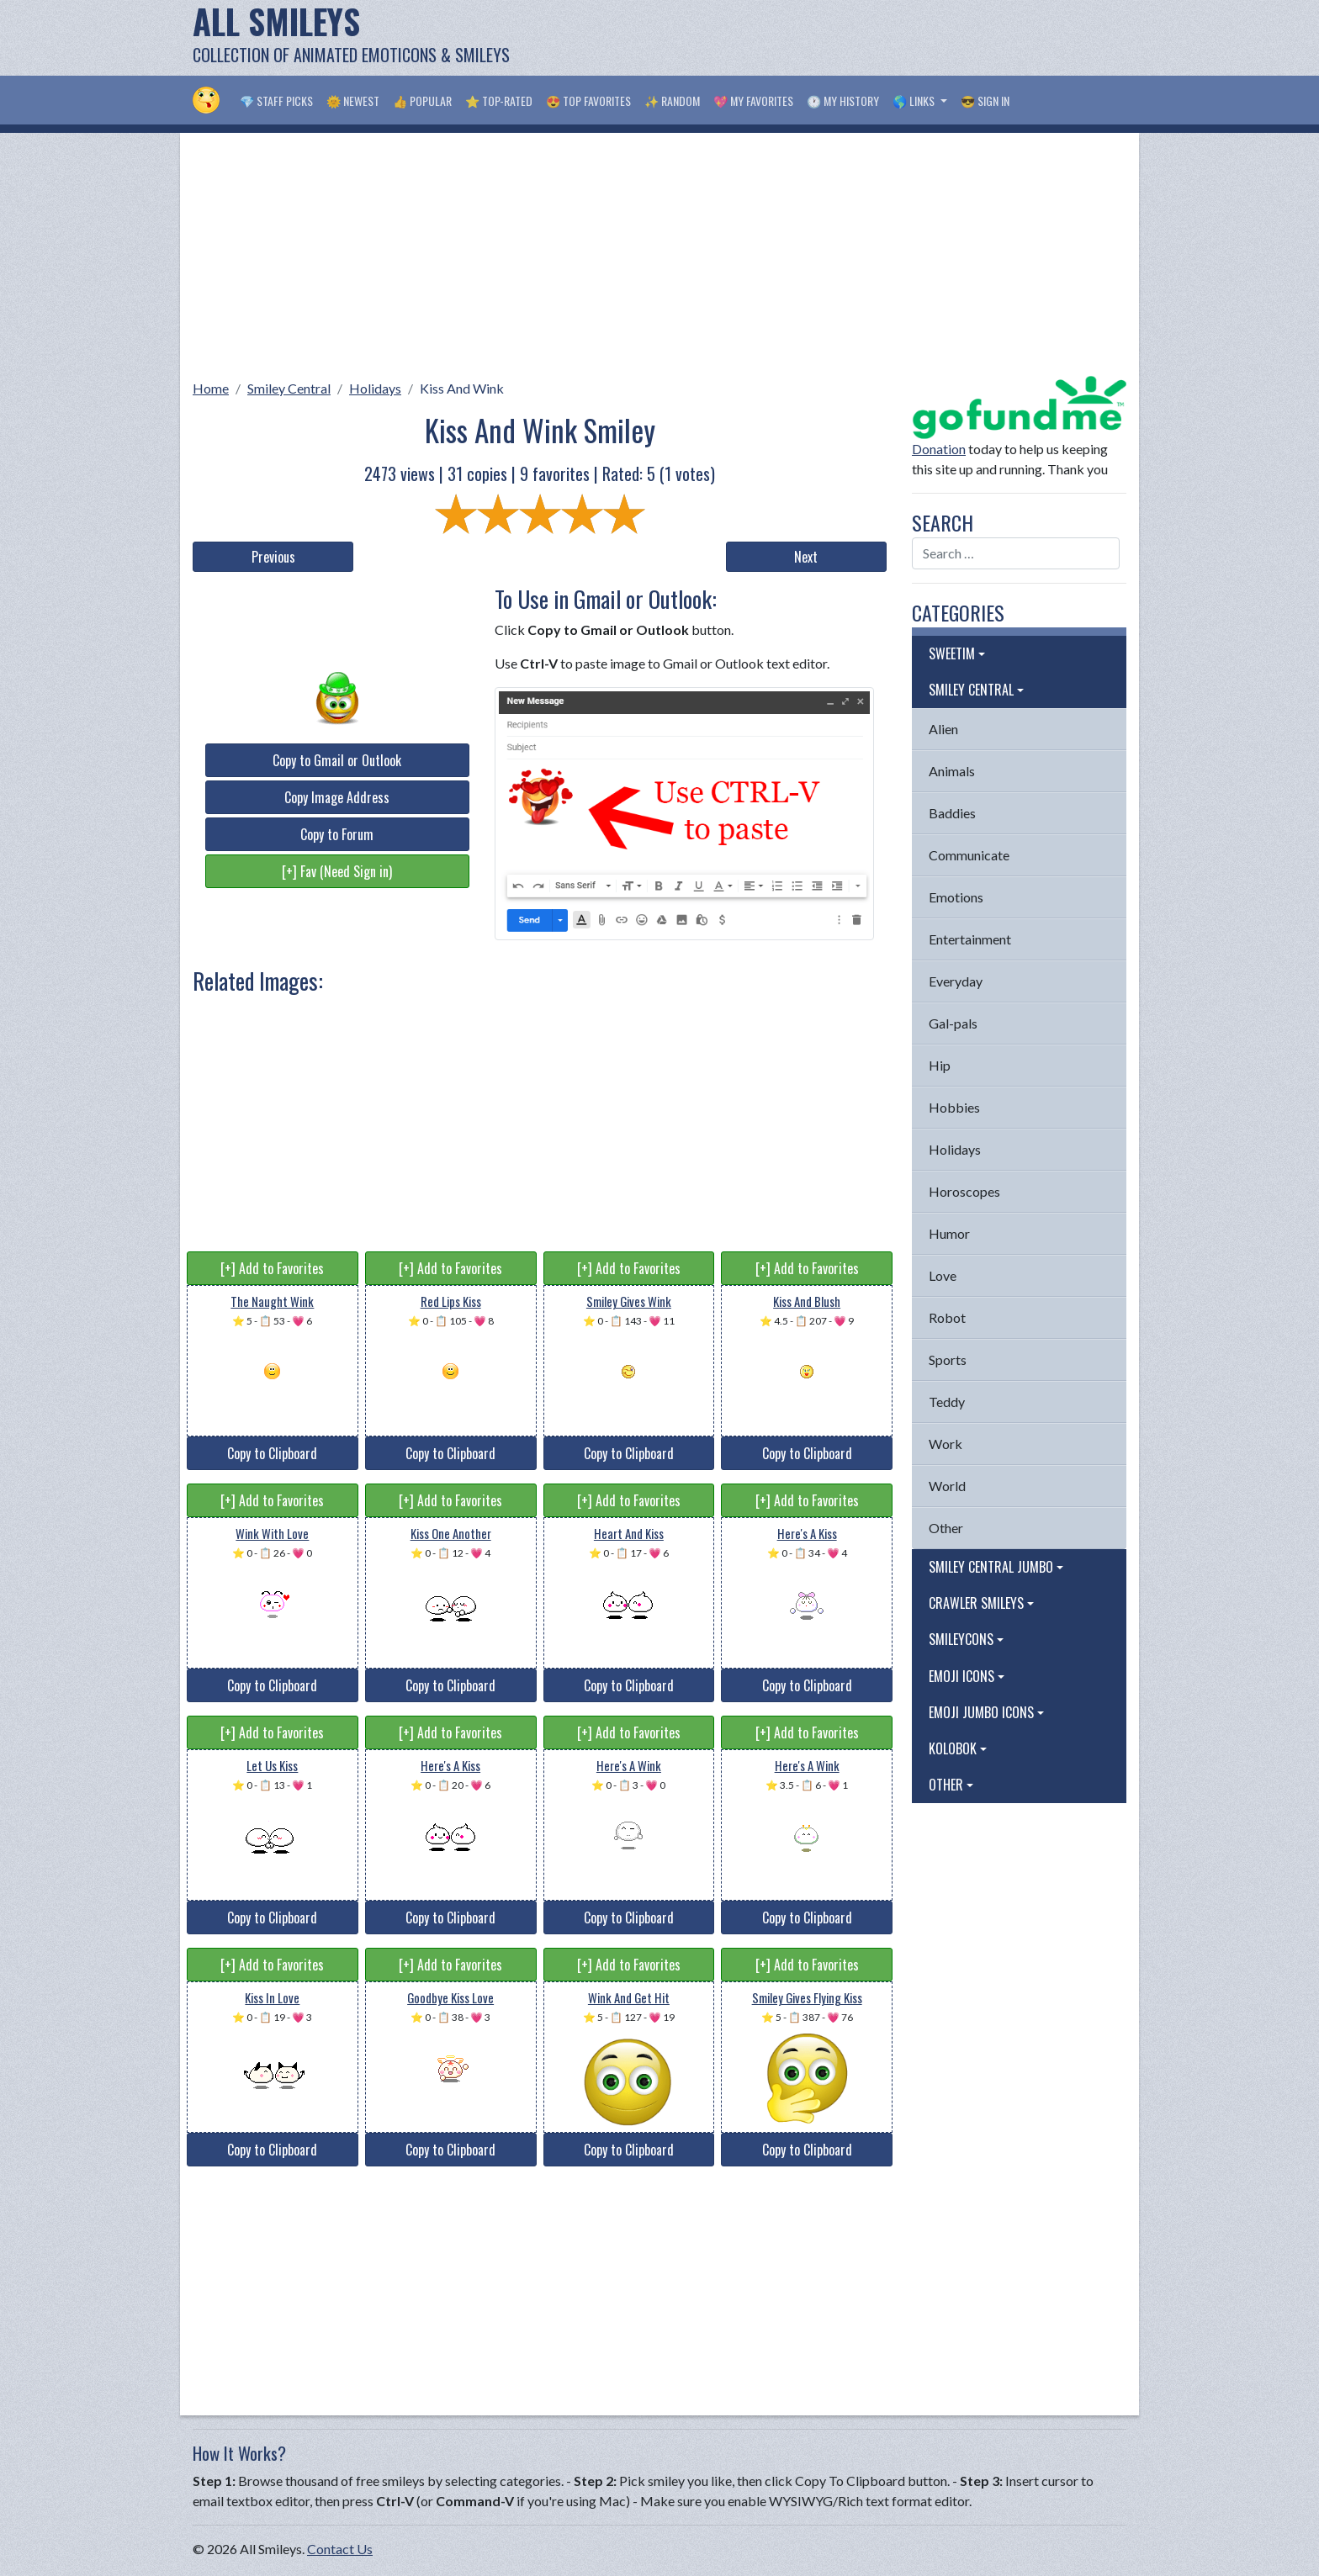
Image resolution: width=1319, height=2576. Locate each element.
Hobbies (954, 1107)
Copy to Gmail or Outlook (337, 760)
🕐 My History (843, 100)
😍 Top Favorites (588, 100)
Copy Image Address (336, 797)
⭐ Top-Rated (498, 100)
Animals (952, 771)
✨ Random (672, 100)
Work (945, 1444)
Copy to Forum (336, 834)
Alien (943, 729)
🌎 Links (915, 100)
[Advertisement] (820, 38)
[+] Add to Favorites (272, 1268)
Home (211, 388)
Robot (947, 1317)
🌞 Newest (352, 100)
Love (942, 1275)
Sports (948, 1359)
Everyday (956, 981)
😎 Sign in (985, 100)
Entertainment (970, 939)
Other (946, 1528)
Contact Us (340, 2549)
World (947, 1486)
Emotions (956, 897)
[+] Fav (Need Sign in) (337, 871)
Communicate (969, 855)
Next (806, 557)
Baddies (952, 813)
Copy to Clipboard (272, 1453)
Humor (949, 1233)
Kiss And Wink (462, 388)
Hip (940, 1065)
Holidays (375, 388)
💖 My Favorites (753, 100)
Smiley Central (289, 388)
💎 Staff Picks (276, 100)
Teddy (947, 1402)
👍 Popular (422, 100)
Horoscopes (964, 1191)
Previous (273, 557)
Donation (939, 449)
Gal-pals (953, 1023)
